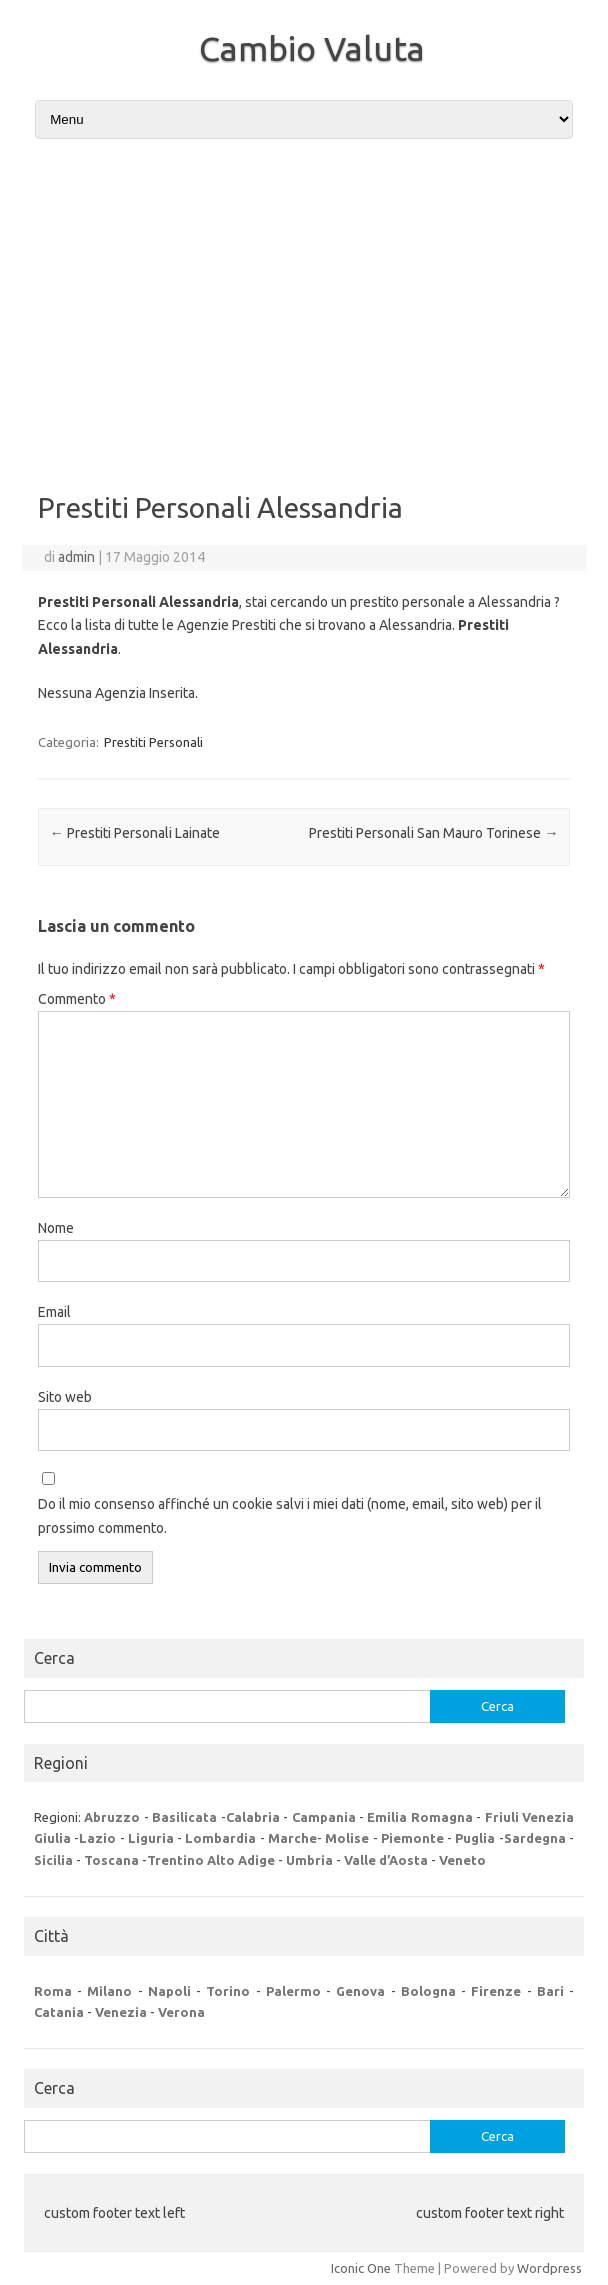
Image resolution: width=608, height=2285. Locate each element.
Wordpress (549, 2268)
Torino (228, 1991)
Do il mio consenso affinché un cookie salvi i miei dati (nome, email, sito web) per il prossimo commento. (290, 1516)
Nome (56, 1228)
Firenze (496, 1991)
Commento (77, 999)
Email (54, 1312)
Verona (181, 2012)
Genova (360, 1991)
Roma (53, 1991)
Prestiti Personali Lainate (135, 833)
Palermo (293, 1991)
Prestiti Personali (153, 742)
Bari (550, 1991)
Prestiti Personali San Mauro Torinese (433, 833)
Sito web (65, 1397)
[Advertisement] (304, 307)
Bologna (428, 1991)
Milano (109, 1991)
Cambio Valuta (312, 48)
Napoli (169, 1991)
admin (76, 557)
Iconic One (361, 2268)
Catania (59, 2012)
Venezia (121, 2012)
